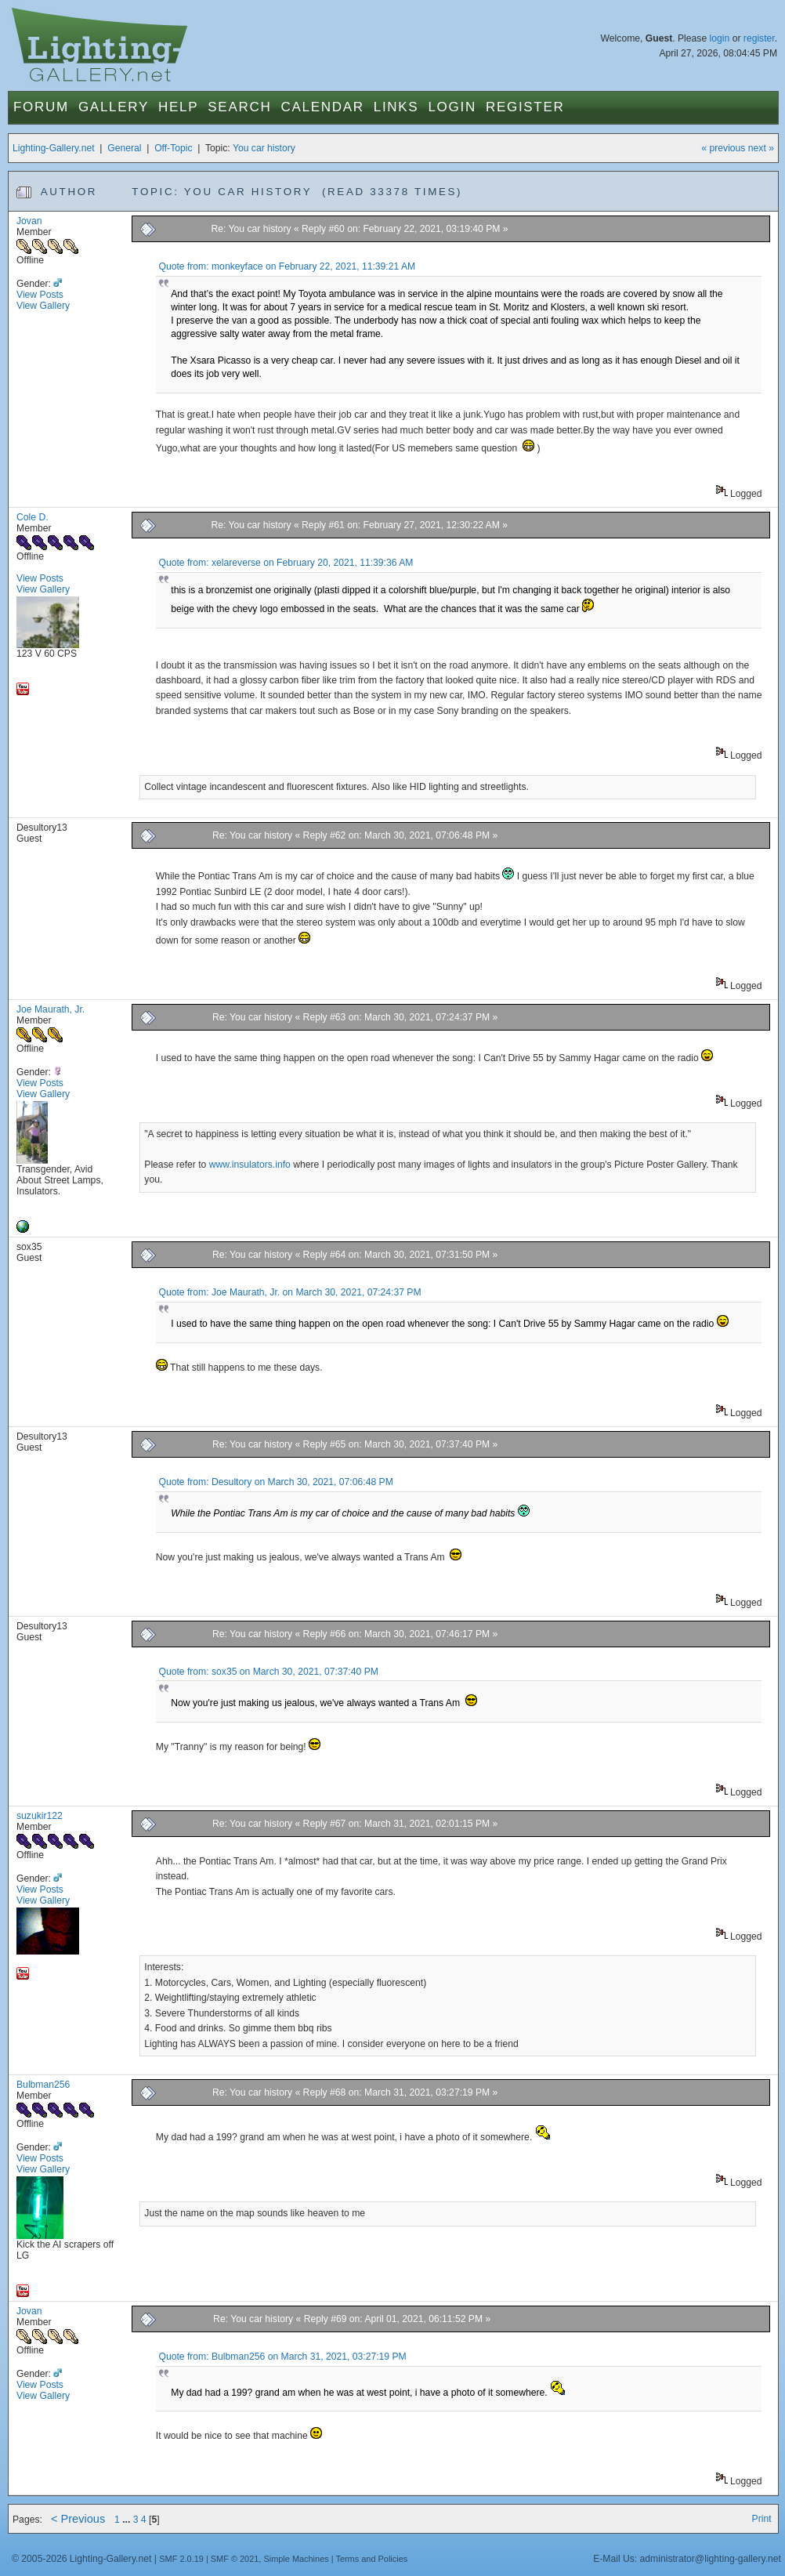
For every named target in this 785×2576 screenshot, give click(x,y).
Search (239, 107)
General (124, 148)
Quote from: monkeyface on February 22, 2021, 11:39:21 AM (286, 266)
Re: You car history (252, 228)
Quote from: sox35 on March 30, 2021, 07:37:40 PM (268, 1671)
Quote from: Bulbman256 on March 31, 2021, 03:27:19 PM (282, 2356)
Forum (41, 107)
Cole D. (32, 517)
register (759, 38)
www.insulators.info (250, 1164)
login (720, 38)
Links (396, 107)
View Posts (39, 294)
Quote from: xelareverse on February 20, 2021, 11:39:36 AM (285, 562)
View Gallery (43, 305)
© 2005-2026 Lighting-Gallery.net (81, 2558)
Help (178, 107)
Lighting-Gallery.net (54, 148)
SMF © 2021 (235, 2558)
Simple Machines (295, 2558)
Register (525, 107)
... (127, 2519)
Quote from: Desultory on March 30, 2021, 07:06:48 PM (275, 1481)
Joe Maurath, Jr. (50, 1009)
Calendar (322, 107)
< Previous (78, 2519)
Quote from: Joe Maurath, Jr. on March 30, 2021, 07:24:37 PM (289, 1292)
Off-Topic (173, 148)
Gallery (113, 107)
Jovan (29, 221)
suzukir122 (39, 1815)
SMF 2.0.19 (181, 2558)
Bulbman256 (43, 2084)
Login (452, 107)
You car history (264, 148)
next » (761, 148)
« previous (723, 148)
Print (762, 2518)
